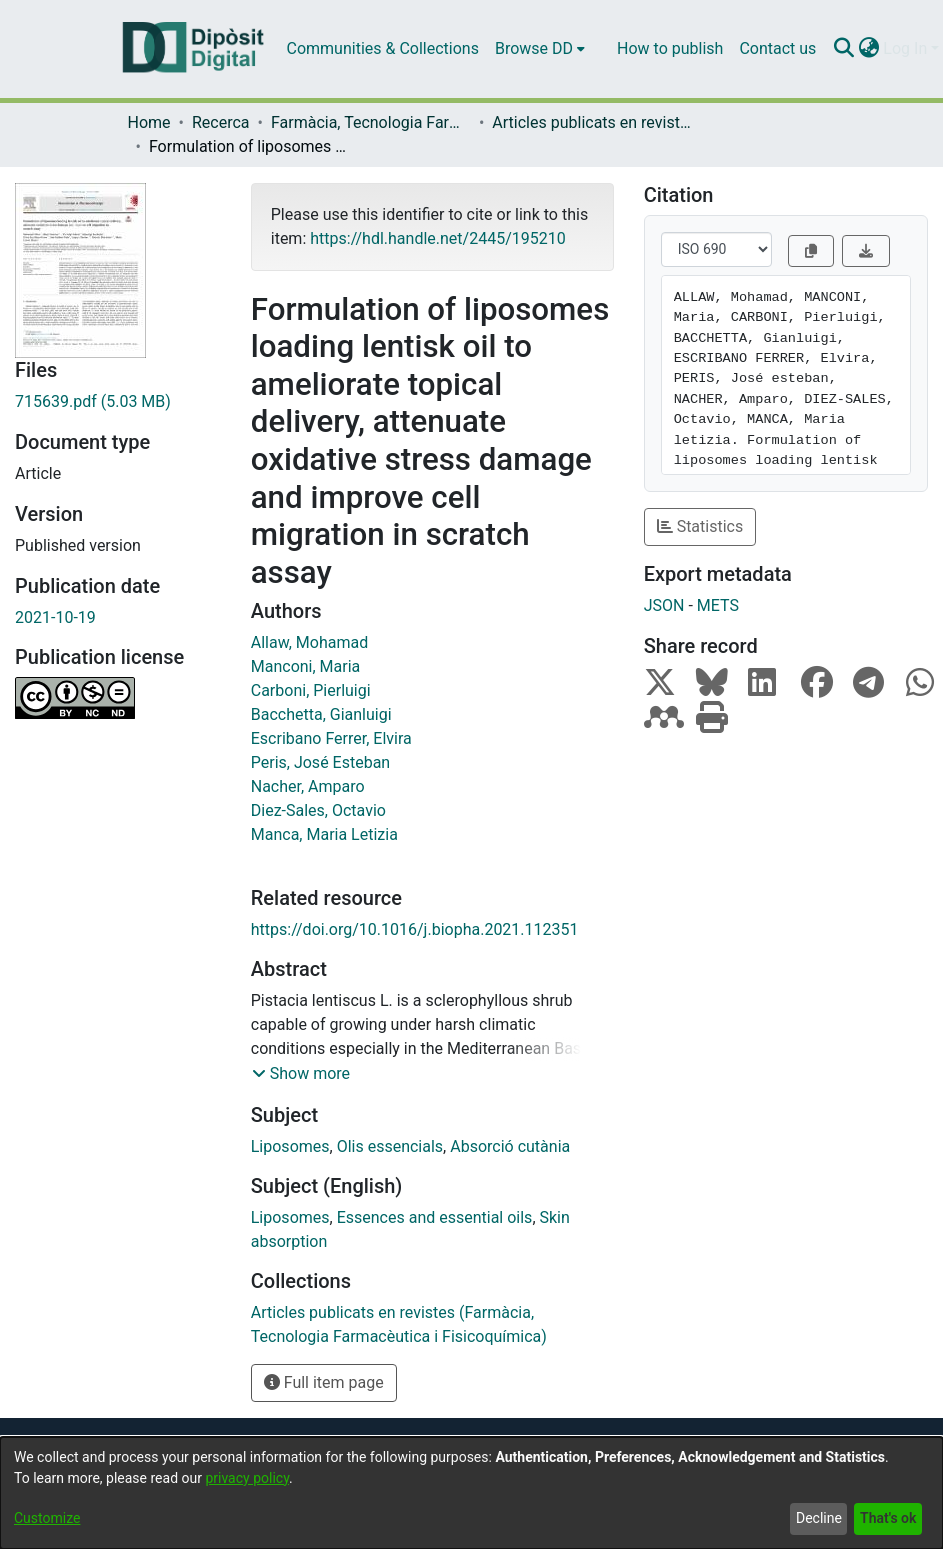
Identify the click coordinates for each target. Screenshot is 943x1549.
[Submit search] (843, 49)
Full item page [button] (324, 1382)
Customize (47, 1518)
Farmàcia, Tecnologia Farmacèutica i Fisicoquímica (371, 122)
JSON (664, 605)
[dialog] (471, 1493)
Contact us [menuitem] (777, 48)
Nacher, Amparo (308, 786)
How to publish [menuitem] (670, 48)
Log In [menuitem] (905, 48)
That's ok (888, 1518)
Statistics (700, 526)
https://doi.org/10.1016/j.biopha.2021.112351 (415, 929)
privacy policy (247, 1478)
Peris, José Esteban (320, 762)
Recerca (221, 122)
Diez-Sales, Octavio (318, 810)
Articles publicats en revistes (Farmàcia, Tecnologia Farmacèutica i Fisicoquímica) (592, 122)
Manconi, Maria (306, 666)
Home (149, 122)
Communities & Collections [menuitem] (383, 48)
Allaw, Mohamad (309, 642)
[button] (301, 1074)
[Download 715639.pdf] (118, 402)
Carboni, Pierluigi (311, 690)
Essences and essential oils (435, 1217)
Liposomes (290, 1146)
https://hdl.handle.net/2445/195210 (437, 238)
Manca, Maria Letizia (324, 834)
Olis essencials (390, 1146)
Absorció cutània (510, 1146)
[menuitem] (540, 49)
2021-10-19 (55, 617)
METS (718, 605)
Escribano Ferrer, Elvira (331, 738)
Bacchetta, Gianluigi (321, 714)
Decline (819, 1518)
